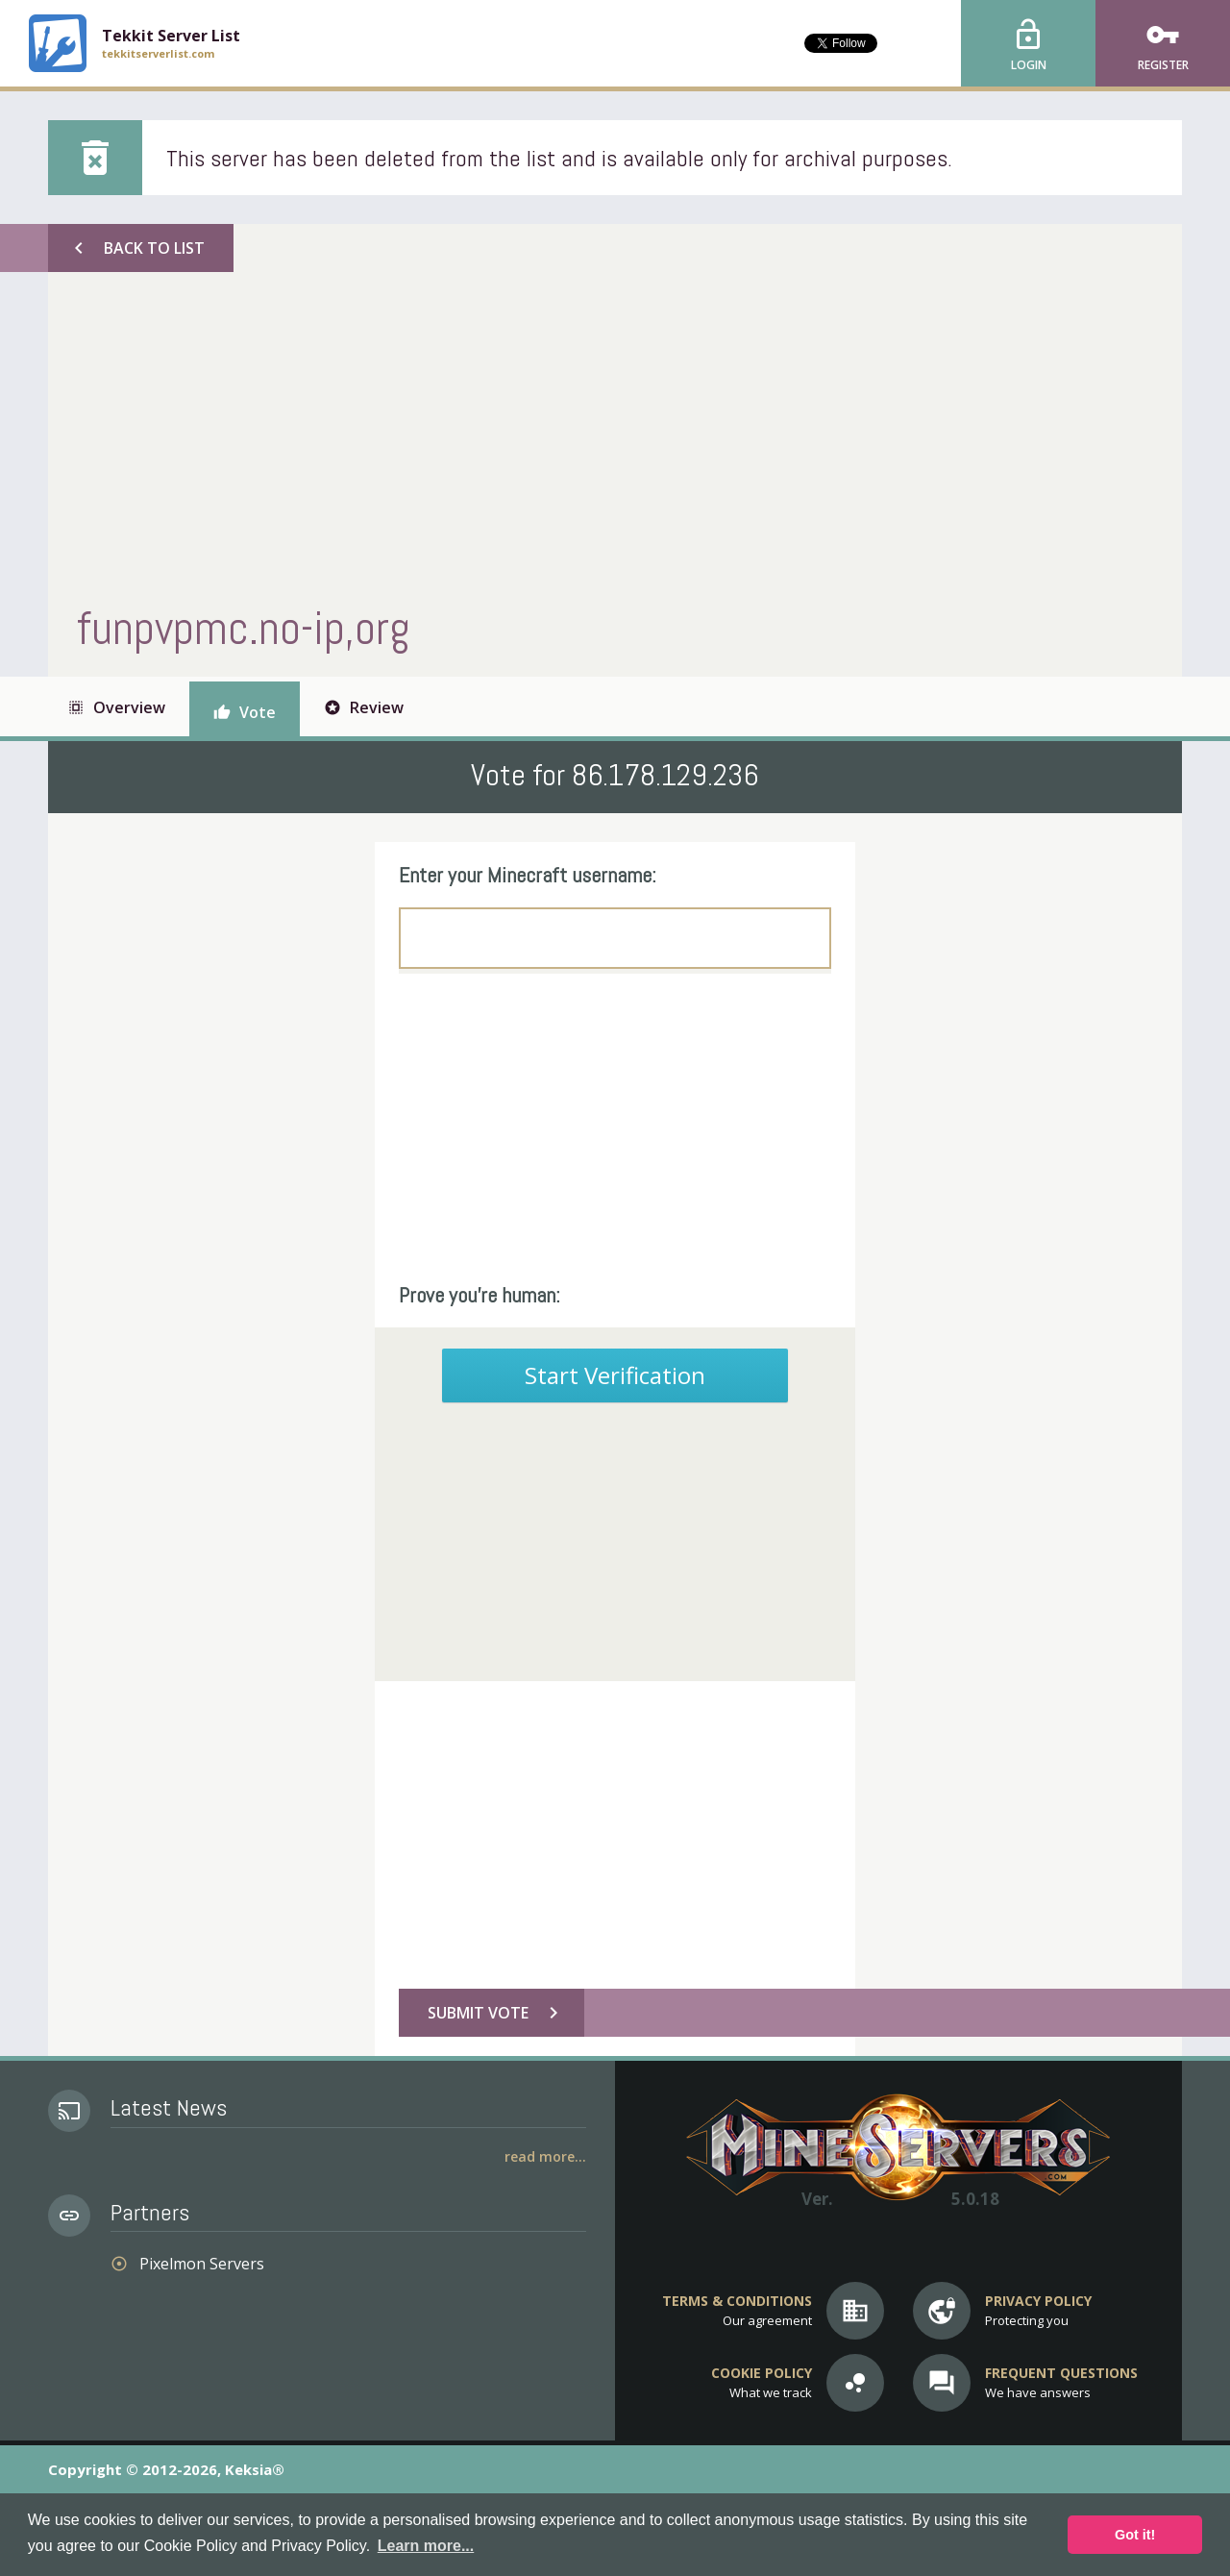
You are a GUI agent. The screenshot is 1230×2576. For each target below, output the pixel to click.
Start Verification (615, 1375)
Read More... (545, 2156)
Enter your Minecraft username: (527, 874)
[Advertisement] (610, 435)
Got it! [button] (1135, 2534)
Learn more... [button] (426, 2546)
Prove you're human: (479, 1294)
